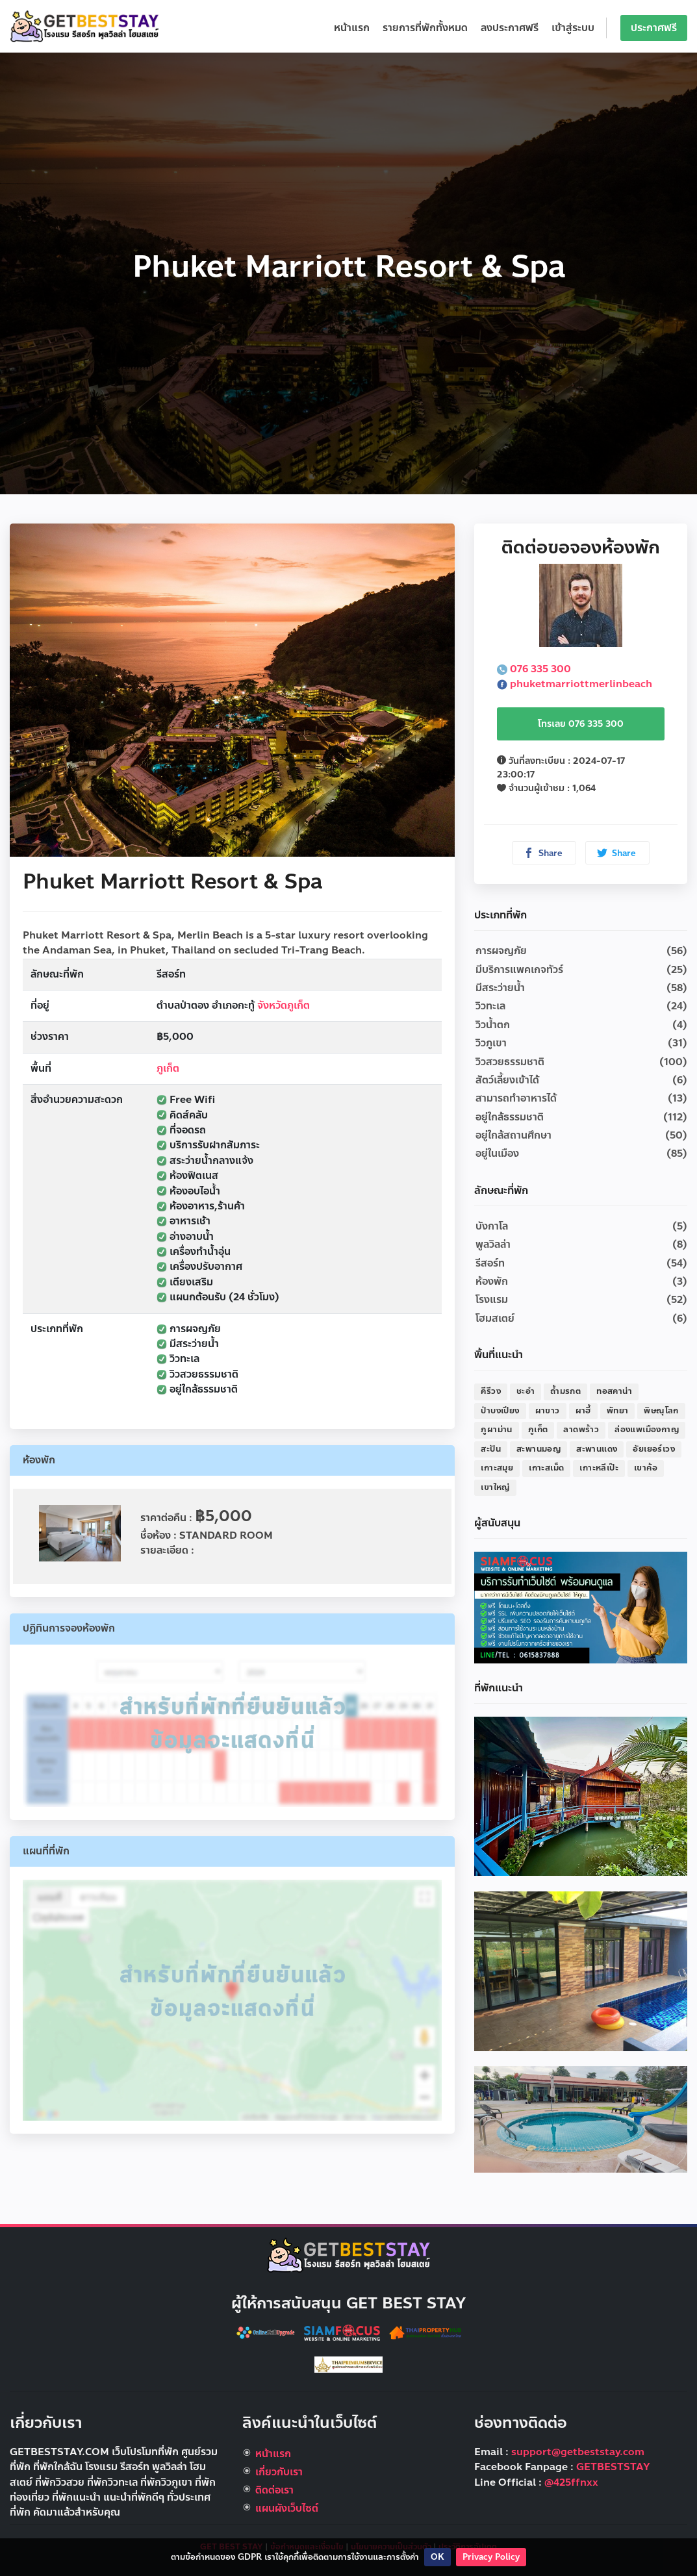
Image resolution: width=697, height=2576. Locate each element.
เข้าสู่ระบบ (572, 28)
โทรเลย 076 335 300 (581, 724)
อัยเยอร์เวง (654, 1449)
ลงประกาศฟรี (510, 28)
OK (437, 2557)
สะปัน (491, 1449)
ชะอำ (525, 1391)
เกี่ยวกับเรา (279, 2472)
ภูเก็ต (168, 1068)
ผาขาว (547, 1410)
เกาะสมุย (497, 1467)
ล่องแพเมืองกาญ (647, 1429)
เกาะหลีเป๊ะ (598, 1467)
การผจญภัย (501, 951)
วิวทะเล (490, 1006)
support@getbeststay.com (577, 2452)
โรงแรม (491, 1299)
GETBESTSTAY (613, 2467)
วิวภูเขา (491, 1043)
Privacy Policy (491, 2557)
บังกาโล (491, 1226)
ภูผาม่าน (496, 1429)
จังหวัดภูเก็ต (283, 1005)
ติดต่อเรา (274, 2490)
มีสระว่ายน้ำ (500, 988)
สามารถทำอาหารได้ (516, 1098)
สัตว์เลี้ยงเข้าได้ (507, 1080)
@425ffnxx (571, 2482)
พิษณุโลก (661, 1410)
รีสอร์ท (490, 1263)
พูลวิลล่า (493, 1244)
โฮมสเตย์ (494, 1318)
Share (543, 853)
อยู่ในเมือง (497, 1153)
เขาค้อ (645, 1467)
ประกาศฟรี (654, 28)
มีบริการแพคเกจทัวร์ (519, 970)
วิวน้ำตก (492, 1025)
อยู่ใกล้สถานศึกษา (513, 1135)
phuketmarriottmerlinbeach (574, 684)
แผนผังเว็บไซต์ (286, 2508)
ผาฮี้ (583, 1410)
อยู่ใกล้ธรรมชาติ (509, 1117)
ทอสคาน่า (614, 1391)
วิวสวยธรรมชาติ (509, 1062)
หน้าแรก (352, 28)
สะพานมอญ (538, 1449)
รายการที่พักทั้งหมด (425, 28)
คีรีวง (491, 1391)
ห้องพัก (491, 1281)
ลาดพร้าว (581, 1429)
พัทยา (618, 1410)
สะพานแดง (596, 1449)
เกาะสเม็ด (546, 1467)
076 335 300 (534, 669)
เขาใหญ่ (495, 1487)
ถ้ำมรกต (565, 1391)
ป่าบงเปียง (500, 1410)
